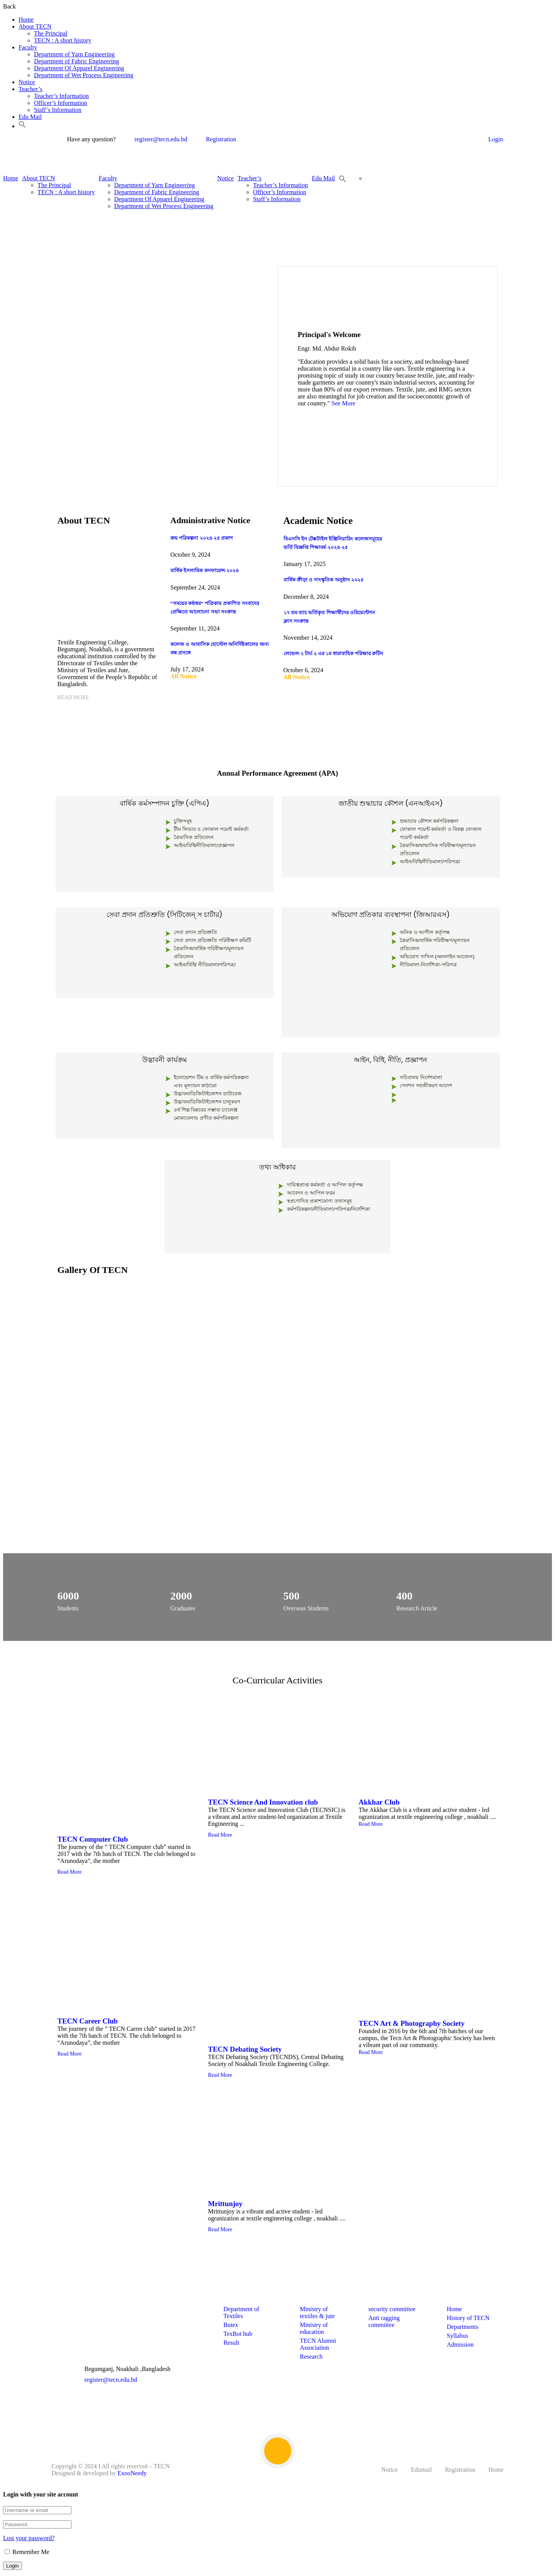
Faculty (28, 47)
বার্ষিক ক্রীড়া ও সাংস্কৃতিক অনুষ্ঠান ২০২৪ (323, 580)
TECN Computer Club (93, 1839)
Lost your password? (28, 2538)
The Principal (51, 33)
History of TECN (468, 2318)
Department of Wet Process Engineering (83, 75)
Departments (463, 2326)
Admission (460, 2344)
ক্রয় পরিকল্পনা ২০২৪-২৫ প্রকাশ (201, 538)
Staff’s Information (57, 110)
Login (495, 139)
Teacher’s (30, 89)
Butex (230, 2325)
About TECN (35, 26)
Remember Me (27, 2552)
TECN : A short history (62, 40)
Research (311, 2356)
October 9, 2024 (190, 554)
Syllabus (457, 2335)
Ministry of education (314, 2328)
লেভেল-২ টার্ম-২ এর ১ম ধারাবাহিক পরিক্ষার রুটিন (333, 653)
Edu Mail (30, 117)
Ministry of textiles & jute (317, 2312)
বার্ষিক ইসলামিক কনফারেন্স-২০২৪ (204, 570)
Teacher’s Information (61, 96)
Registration (216, 139)
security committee (392, 2309)
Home (26, 19)
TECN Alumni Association (318, 2344)
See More (342, 403)
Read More (73, 697)
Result (231, 2342)
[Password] (37, 2524)
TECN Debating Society (245, 2049)
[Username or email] (37, 2510)
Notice (27, 82)
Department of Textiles (241, 2312)
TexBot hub (237, 2333)
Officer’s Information (60, 103)
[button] (22, 126)
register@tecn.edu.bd (156, 139)
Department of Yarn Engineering (74, 54)
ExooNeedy (132, 2473)
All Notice (183, 676)
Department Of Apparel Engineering (79, 68)
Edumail (421, 2469)
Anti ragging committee (384, 2321)
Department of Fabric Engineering (76, 61)
